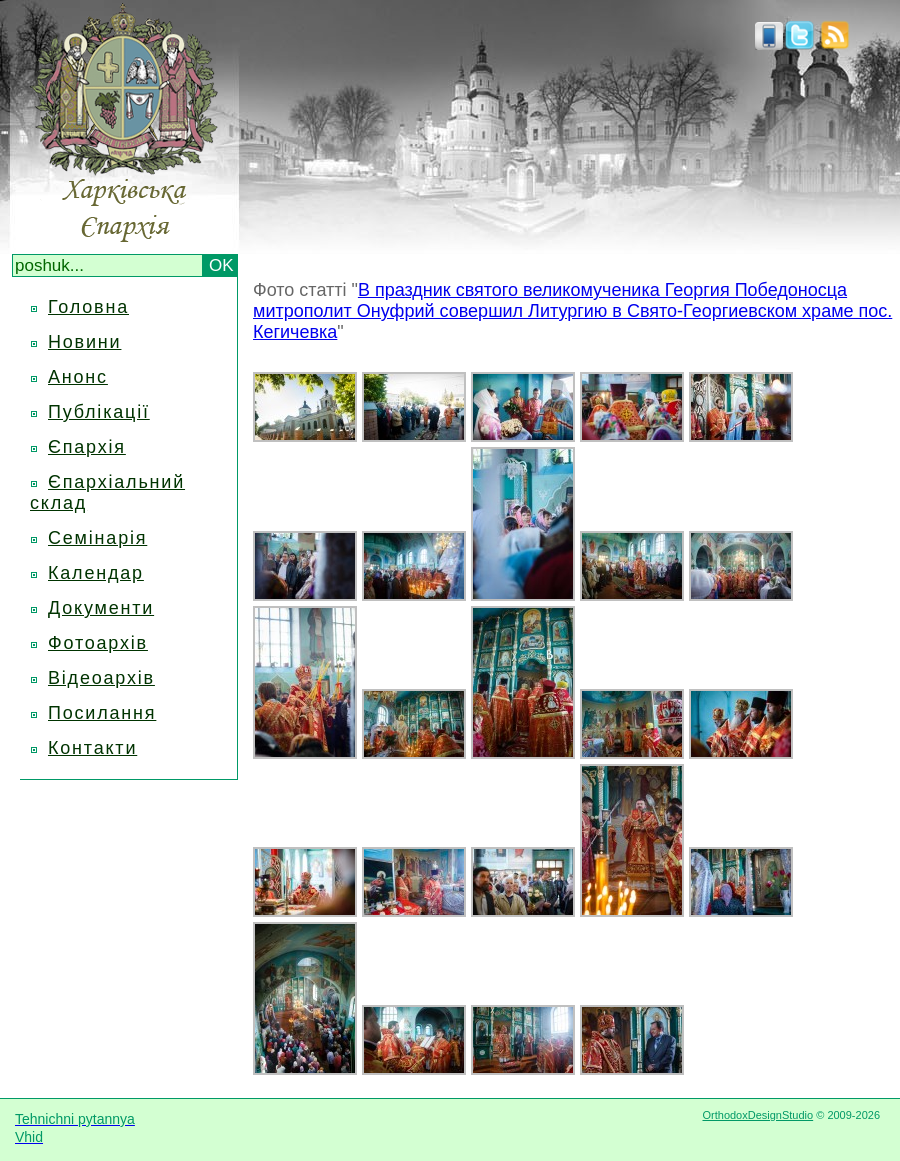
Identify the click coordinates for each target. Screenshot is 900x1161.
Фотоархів (98, 643)
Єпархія (87, 447)
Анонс (78, 377)
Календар (96, 573)
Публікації (99, 412)
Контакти (92, 748)
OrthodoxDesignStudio (757, 1115)
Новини (84, 342)
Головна (88, 307)
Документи (101, 608)
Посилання (102, 713)
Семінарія (97, 538)
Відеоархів (101, 678)
